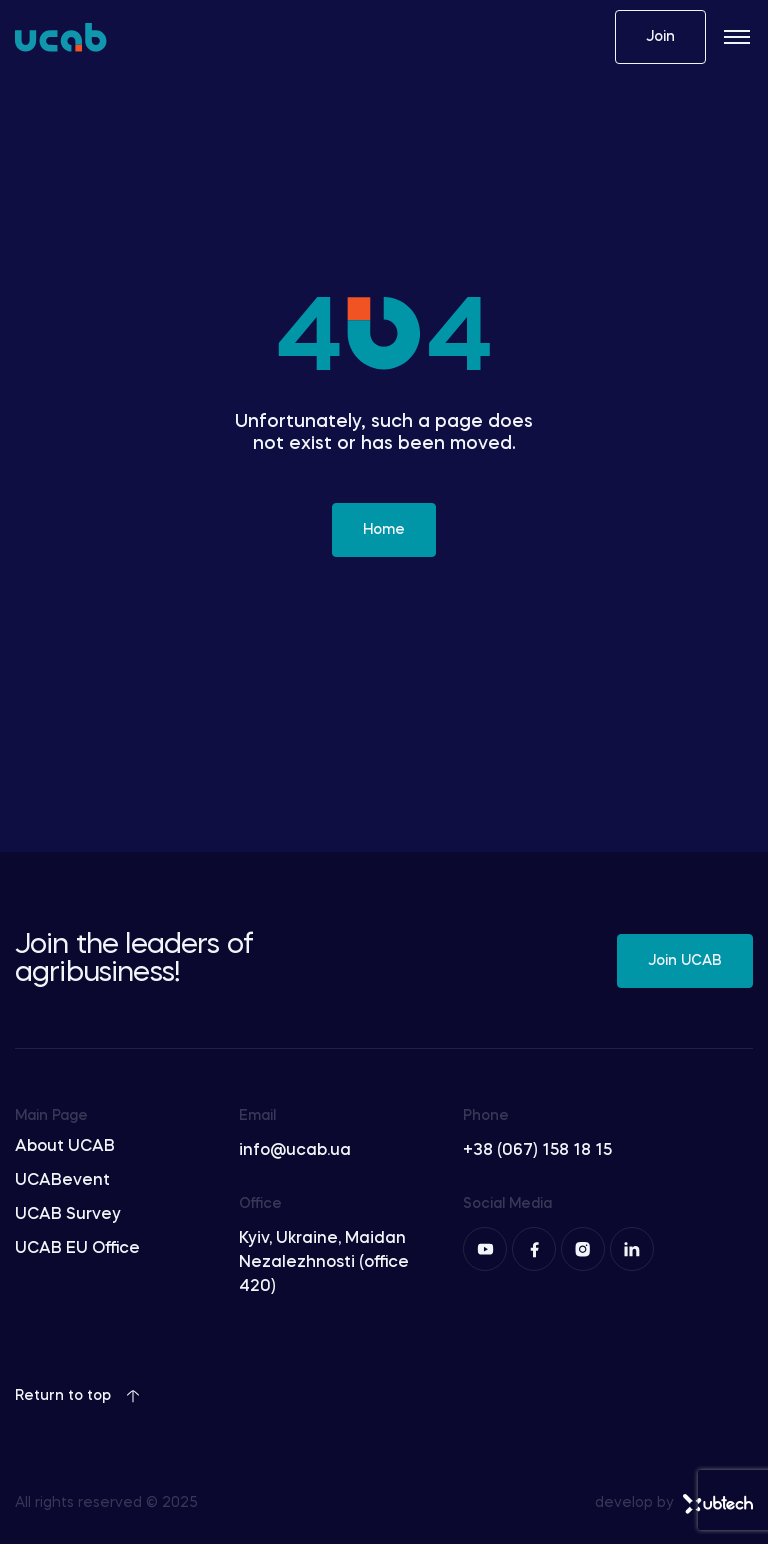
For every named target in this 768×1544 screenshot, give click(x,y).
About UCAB (65, 1147)
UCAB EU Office (77, 1249)
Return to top (77, 1396)
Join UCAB (685, 961)
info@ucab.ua (295, 1151)
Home (384, 530)
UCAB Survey (68, 1215)
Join (660, 37)
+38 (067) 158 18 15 (537, 1151)
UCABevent (62, 1181)
